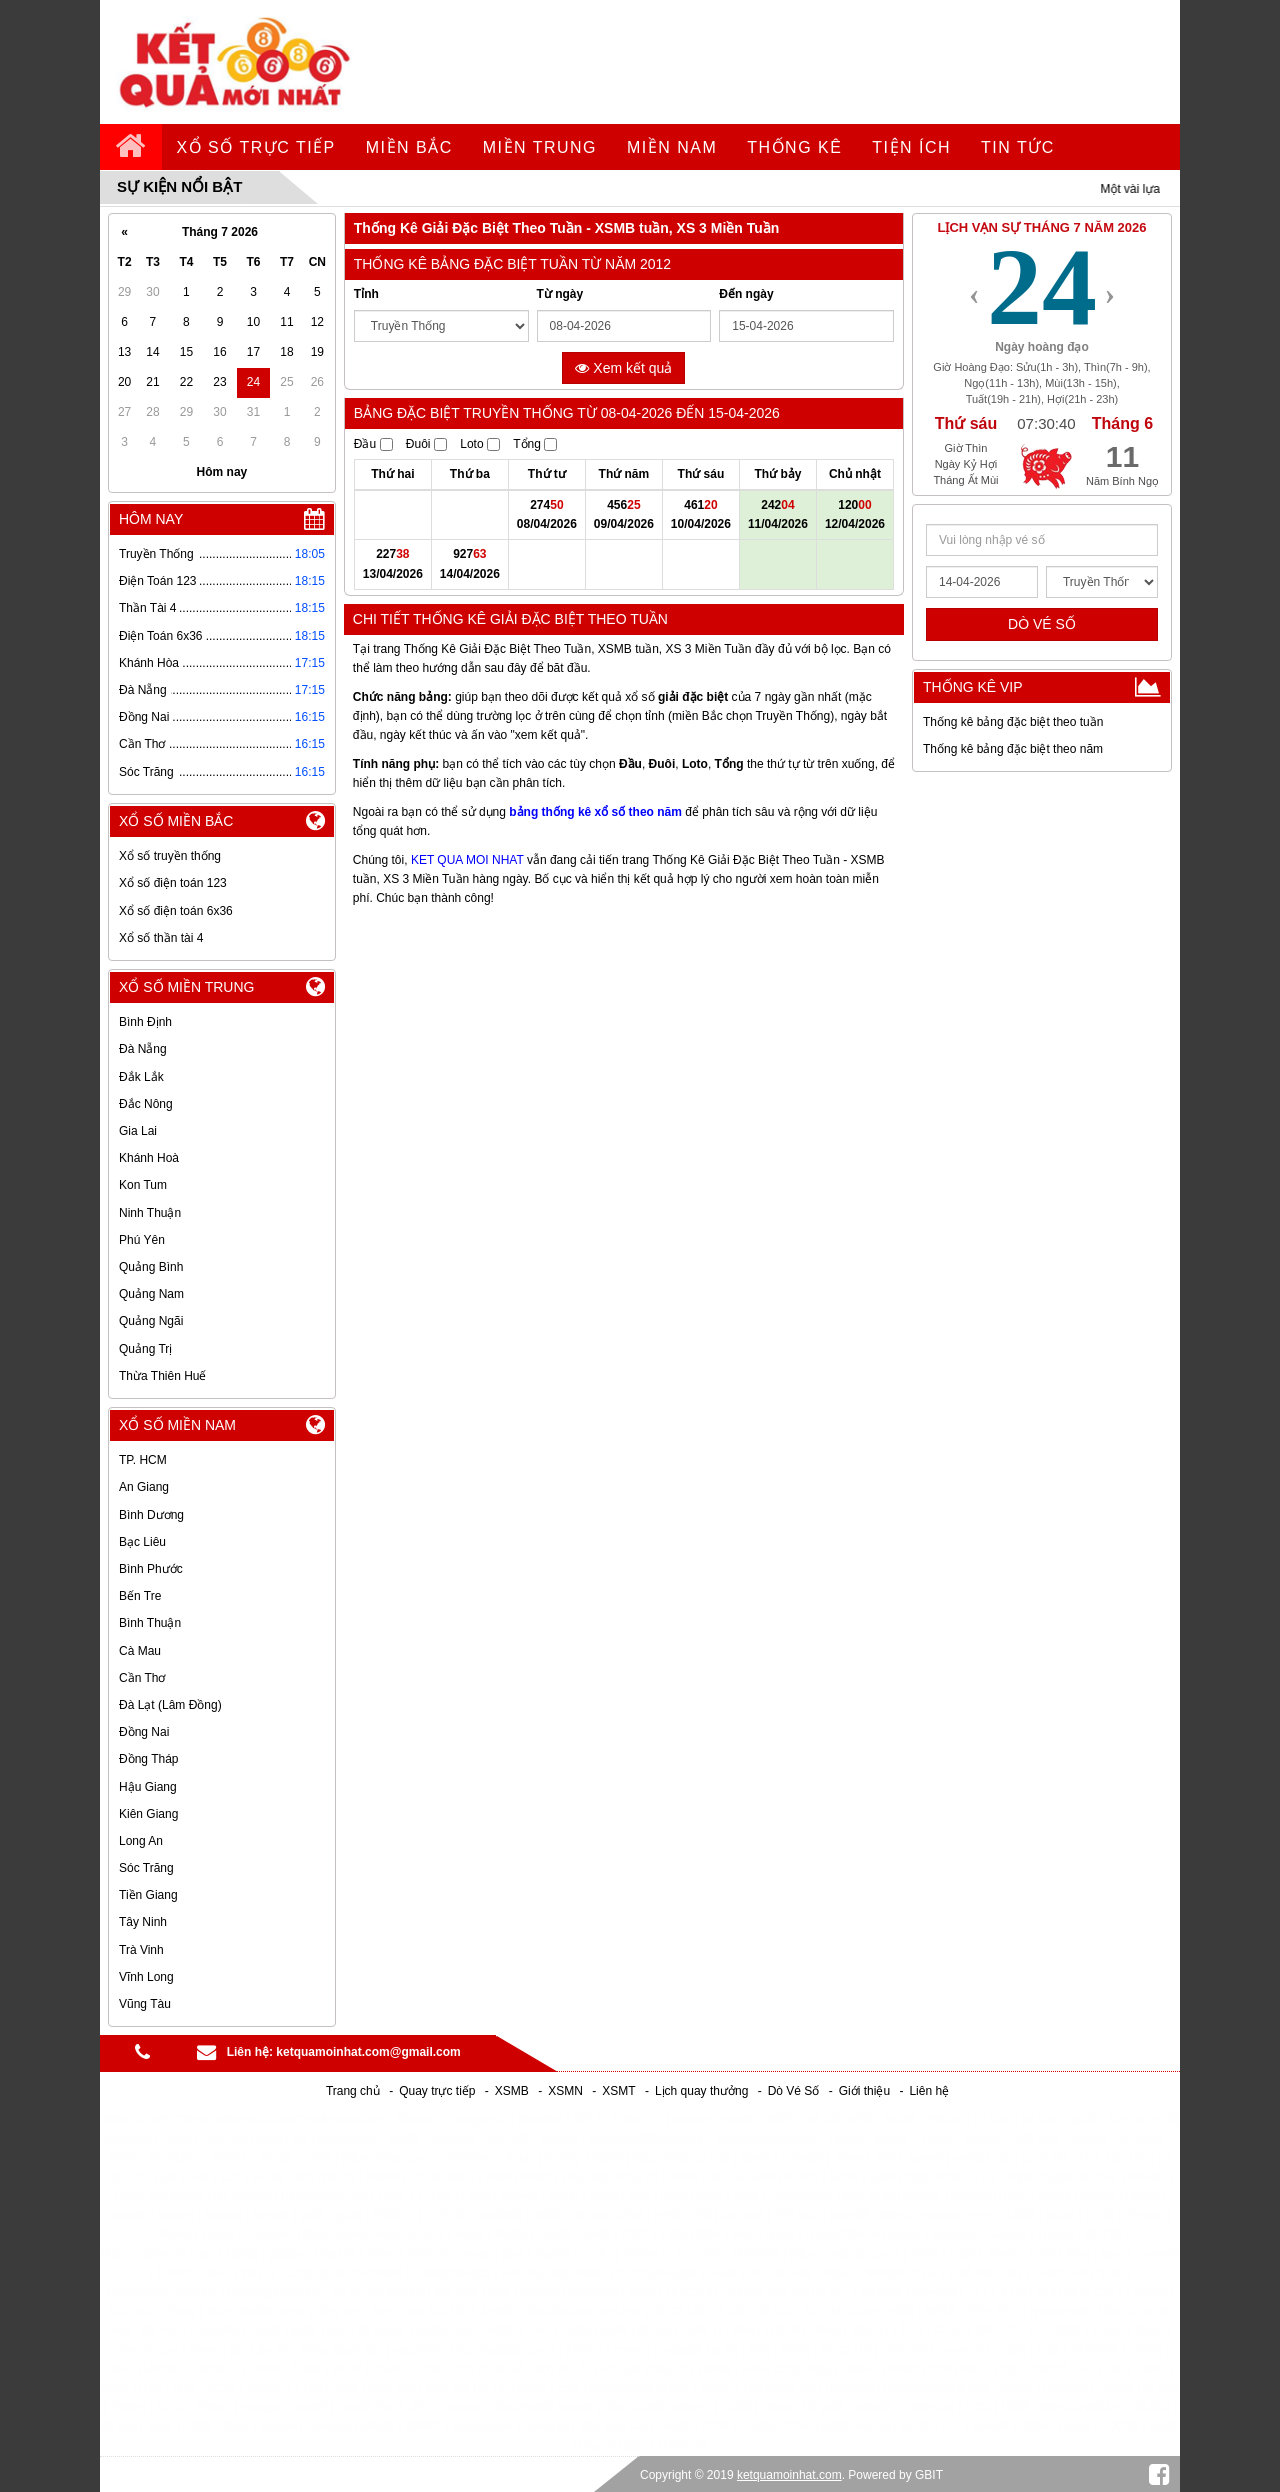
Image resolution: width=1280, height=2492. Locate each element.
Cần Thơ (142, 744)
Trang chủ (353, 2091)
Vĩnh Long (146, 1977)
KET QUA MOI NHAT (467, 860)
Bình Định (145, 1022)
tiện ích (911, 147)
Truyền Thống (156, 554)
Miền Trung (540, 147)
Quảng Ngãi (151, 1321)
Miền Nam (672, 147)
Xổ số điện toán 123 (173, 883)
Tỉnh (366, 294)
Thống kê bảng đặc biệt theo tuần (1013, 722)
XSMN (565, 2091)
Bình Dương (151, 1515)
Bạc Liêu (142, 1542)
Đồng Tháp (148, 1759)
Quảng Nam (151, 1294)
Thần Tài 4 (147, 608)
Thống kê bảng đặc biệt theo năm (1013, 749)
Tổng (535, 444)
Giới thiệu (864, 2091)
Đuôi (426, 444)
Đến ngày (746, 294)
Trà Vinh (141, 1950)
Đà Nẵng (143, 690)
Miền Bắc (409, 147)
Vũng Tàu (145, 2004)
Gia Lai (138, 1131)
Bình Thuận (150, 1623)
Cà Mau (140, 1651)
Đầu (373, 444)
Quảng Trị (145, 1349)
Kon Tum (143, 1185)
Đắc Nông (146, 1104)
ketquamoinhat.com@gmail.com (368, 2052)
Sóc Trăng (146, 772)
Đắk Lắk (141, 1077)
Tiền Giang (148, 1895)
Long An (141, 1841)
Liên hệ (929, 2091)
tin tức (1018, 147)
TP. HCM (143, 1460)
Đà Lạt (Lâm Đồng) (170, 1705)
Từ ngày (560, 294)
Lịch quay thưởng (701, 2091)
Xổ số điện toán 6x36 (176, 911)
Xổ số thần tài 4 (161, 938)
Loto (480, 444)
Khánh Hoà (149, 1158)
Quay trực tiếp (437, 2091)
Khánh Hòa (149, 663)
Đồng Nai (144, 717)
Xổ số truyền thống (170, 856)
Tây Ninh (143, 1922)
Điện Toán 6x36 (161, 636)
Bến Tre (140, 1596)
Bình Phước (151, 1569)
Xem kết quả (623, 368)
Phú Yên (142, 1240)
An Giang (144, 1487)
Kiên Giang (148, 1814)
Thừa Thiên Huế (163, 1376)
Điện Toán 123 (158, 581)
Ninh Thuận (150, 1213)
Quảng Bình (151, 1267)
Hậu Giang (148, 1787)
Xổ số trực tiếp (256, 147)
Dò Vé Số (794, 2091)
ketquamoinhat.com (789, 2475)
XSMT (618, 2091)
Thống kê (794, 147)
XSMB (512, 2091)
